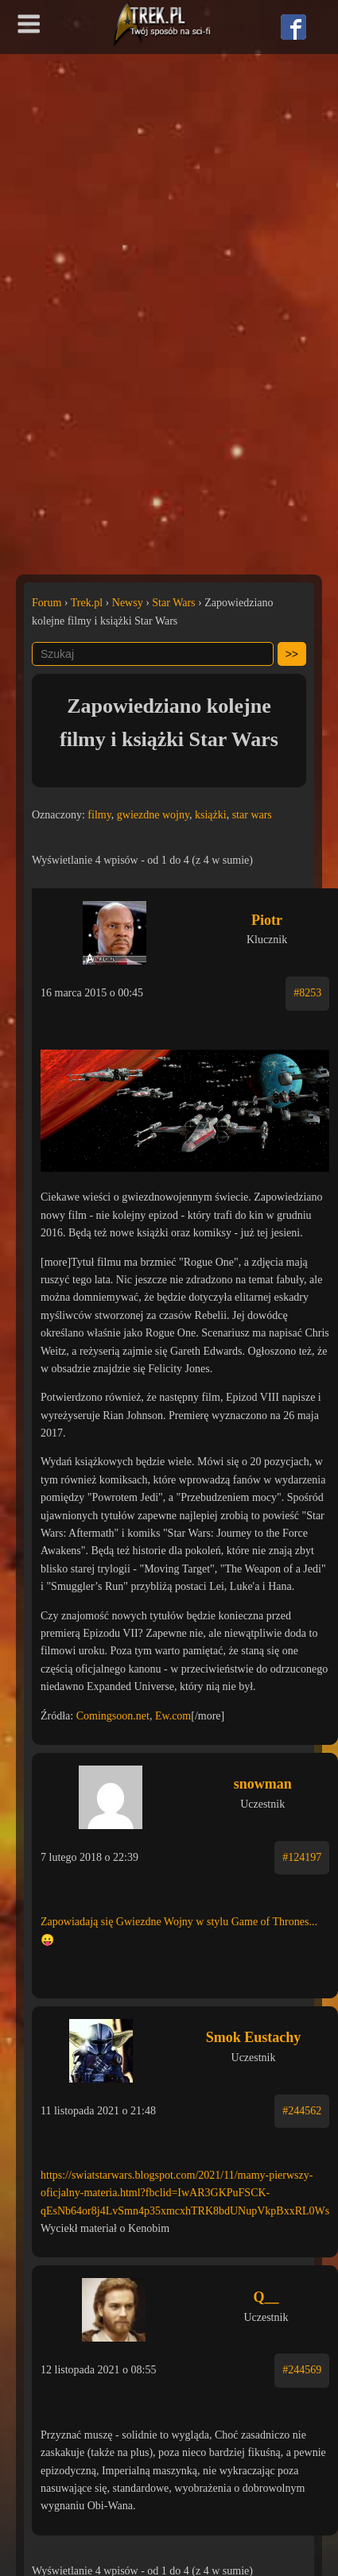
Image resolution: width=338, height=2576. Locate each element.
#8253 (307, 993)
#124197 (301, 1857)
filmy (99, 815)
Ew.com (173, 1716)
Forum (46, 603)
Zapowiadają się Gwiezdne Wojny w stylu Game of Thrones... (179, 1922)
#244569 (301, 2370)
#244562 (301, 2111)
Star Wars (173, 603)
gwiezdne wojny (153, 815)
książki (211, 815)
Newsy (127, 603)
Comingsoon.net (113, 1716)
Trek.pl (87, 603)
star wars (252, 815)
